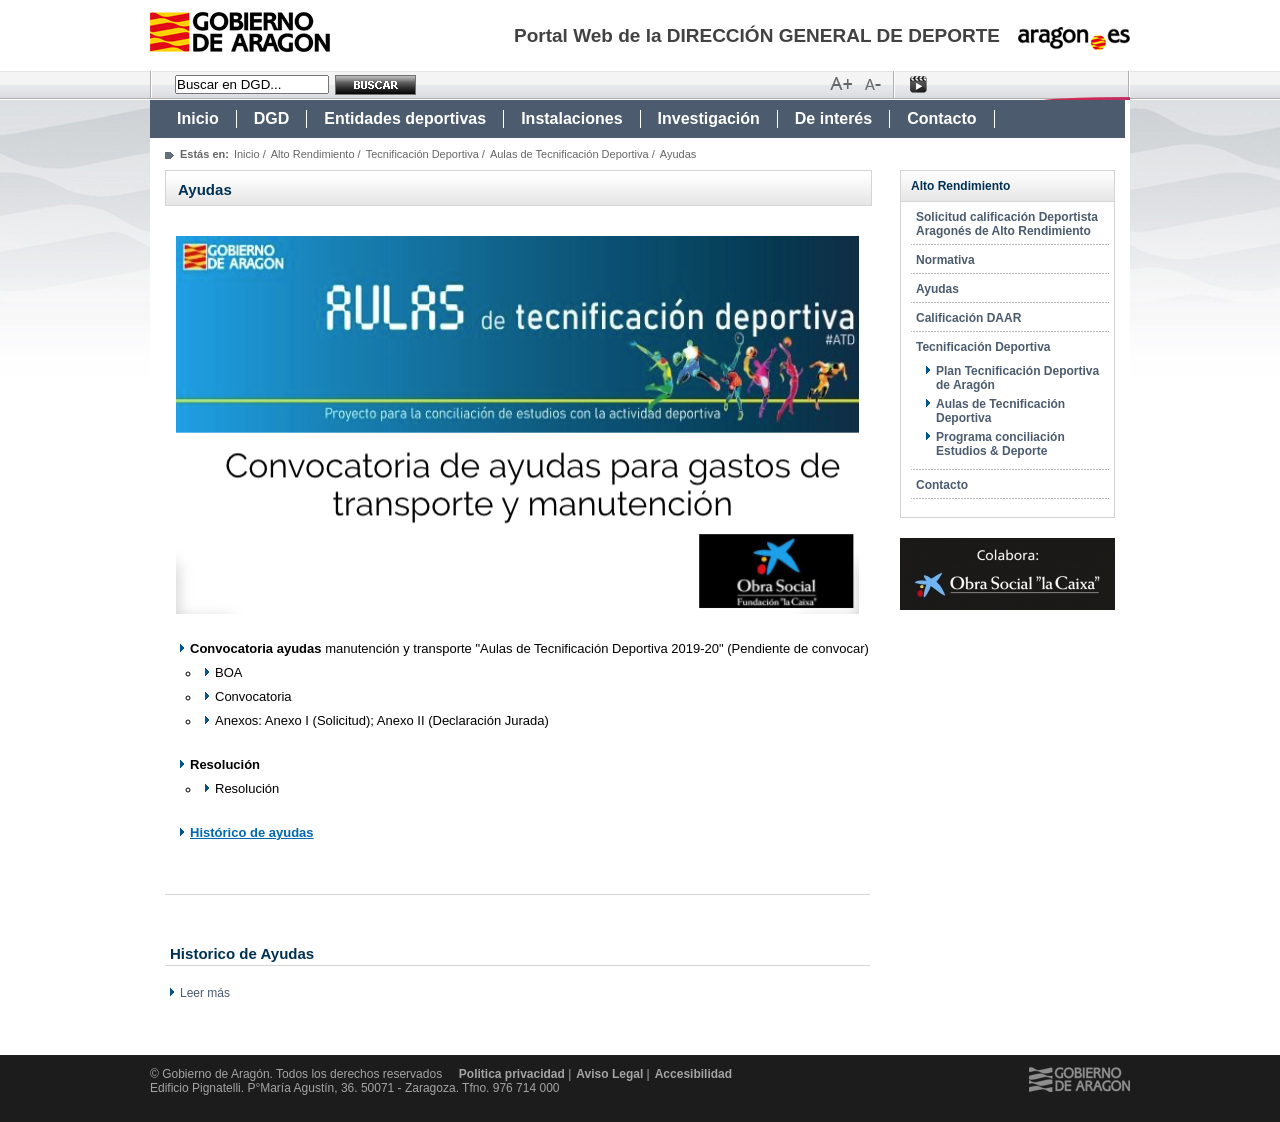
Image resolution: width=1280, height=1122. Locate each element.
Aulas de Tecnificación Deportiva (569, 154)
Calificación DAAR (968, 318)
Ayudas (937, 289)
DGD (272, 118)
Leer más (205, 993)
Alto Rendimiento (313, 154)
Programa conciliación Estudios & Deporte (1000, 444)
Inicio (198, 118)
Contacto (941, 118)
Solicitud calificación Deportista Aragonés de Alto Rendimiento (1007, 224)
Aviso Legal (609, 1074)
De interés (833, 118)
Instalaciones (571, 118)
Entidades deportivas (405, 118)
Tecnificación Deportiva (422, 154)
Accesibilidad (693, 1074)
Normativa (945, 260)
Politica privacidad (512, 1074)
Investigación (709, 118)
